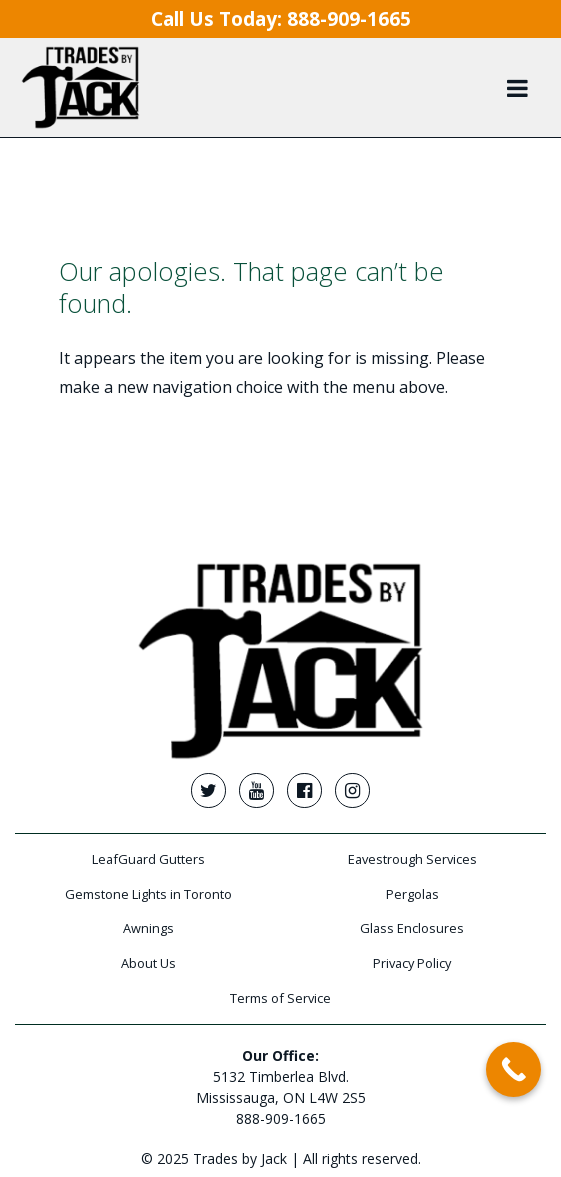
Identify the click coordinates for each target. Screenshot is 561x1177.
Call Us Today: (281, 18)
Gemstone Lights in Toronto (148, 894)
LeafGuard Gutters (148, 859)
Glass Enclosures (412, 928)
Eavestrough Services (412, 859)
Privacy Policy (412, 963)
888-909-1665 (281, 1118)
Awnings (148, 928)
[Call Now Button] (513, 1069)
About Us (148, 963)
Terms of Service (280, 998)
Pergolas (412, 894)
